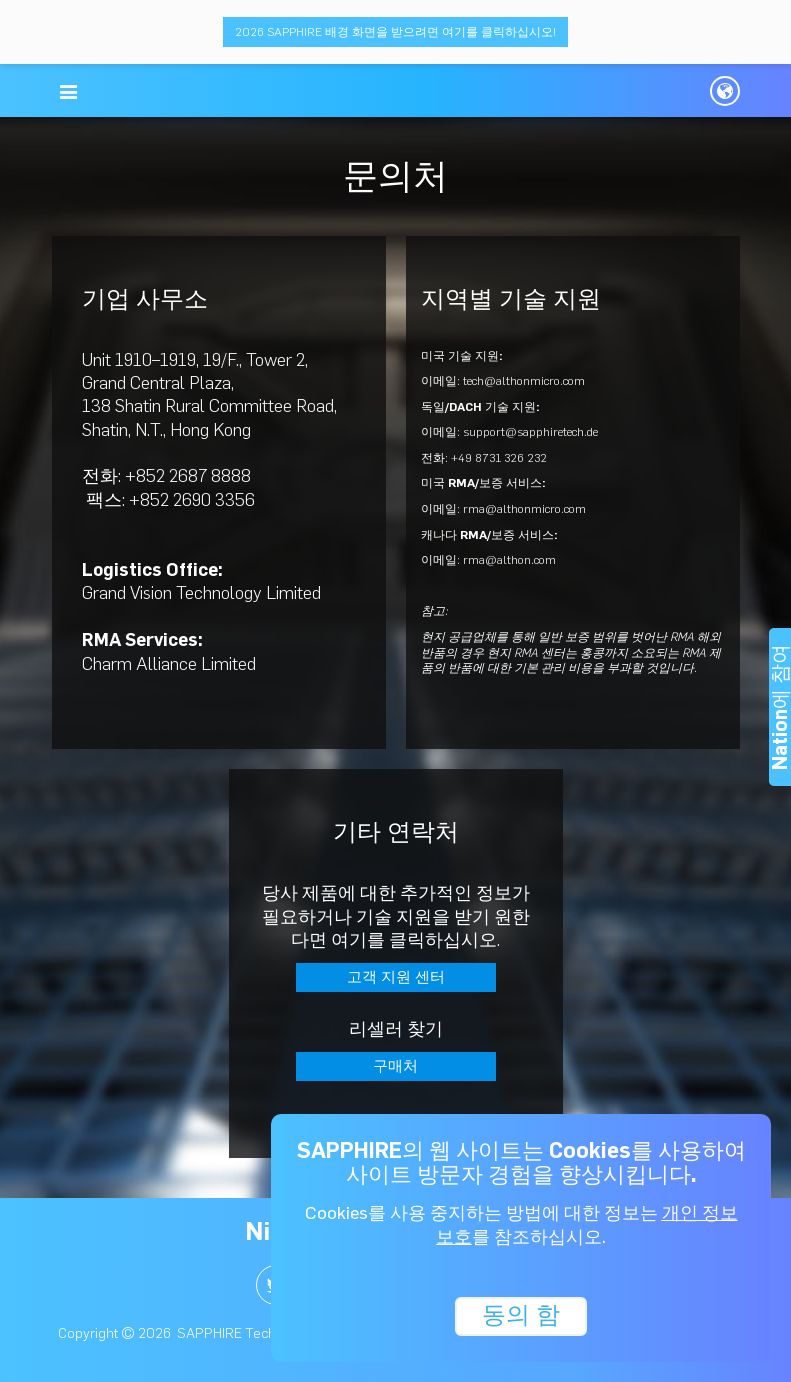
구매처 (395, 1066)
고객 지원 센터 (396, 977)
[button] (69, 92)
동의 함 (521, 1314)
